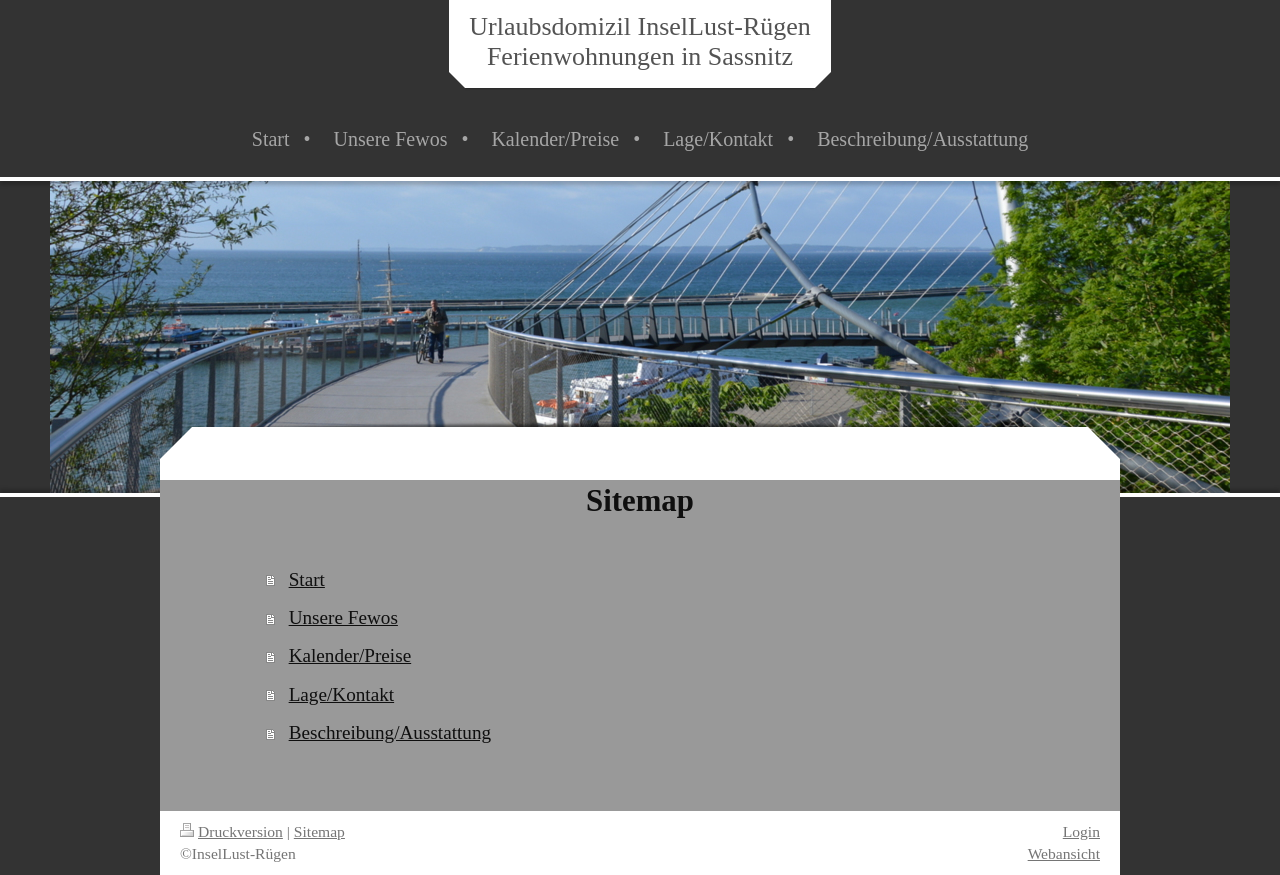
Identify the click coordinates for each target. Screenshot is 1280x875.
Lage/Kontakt (342, 694)
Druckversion (231, 831)
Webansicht (1064, 853)
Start (307, 579)
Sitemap (319, 831)
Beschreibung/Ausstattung (390, 732)
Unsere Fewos (343, 617)
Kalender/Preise (350, 655)
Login (1081, 831)
